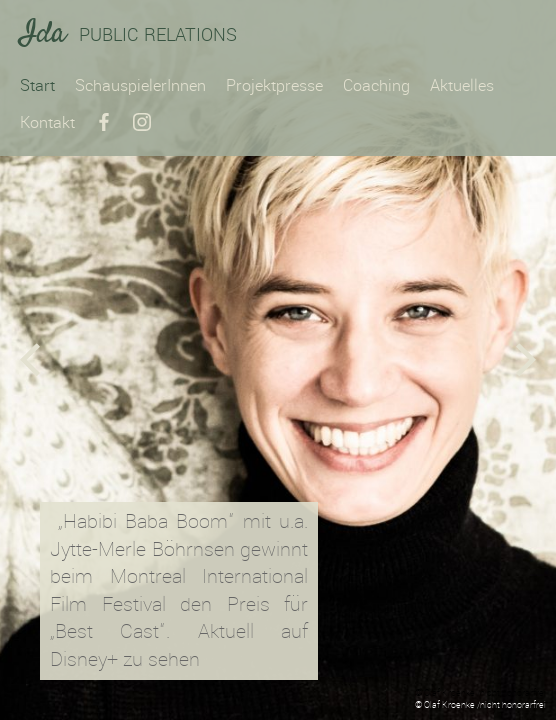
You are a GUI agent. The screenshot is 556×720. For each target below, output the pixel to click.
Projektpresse (274, 85)
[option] (278, 360)
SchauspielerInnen (140, 85)
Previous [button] (30, 359)
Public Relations (128, 36)
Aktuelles (462, 85)
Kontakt (47, 122)
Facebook (104, 122)
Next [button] (526, 359)
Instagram (142, 122)
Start (37, 85)
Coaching (376, 85)
